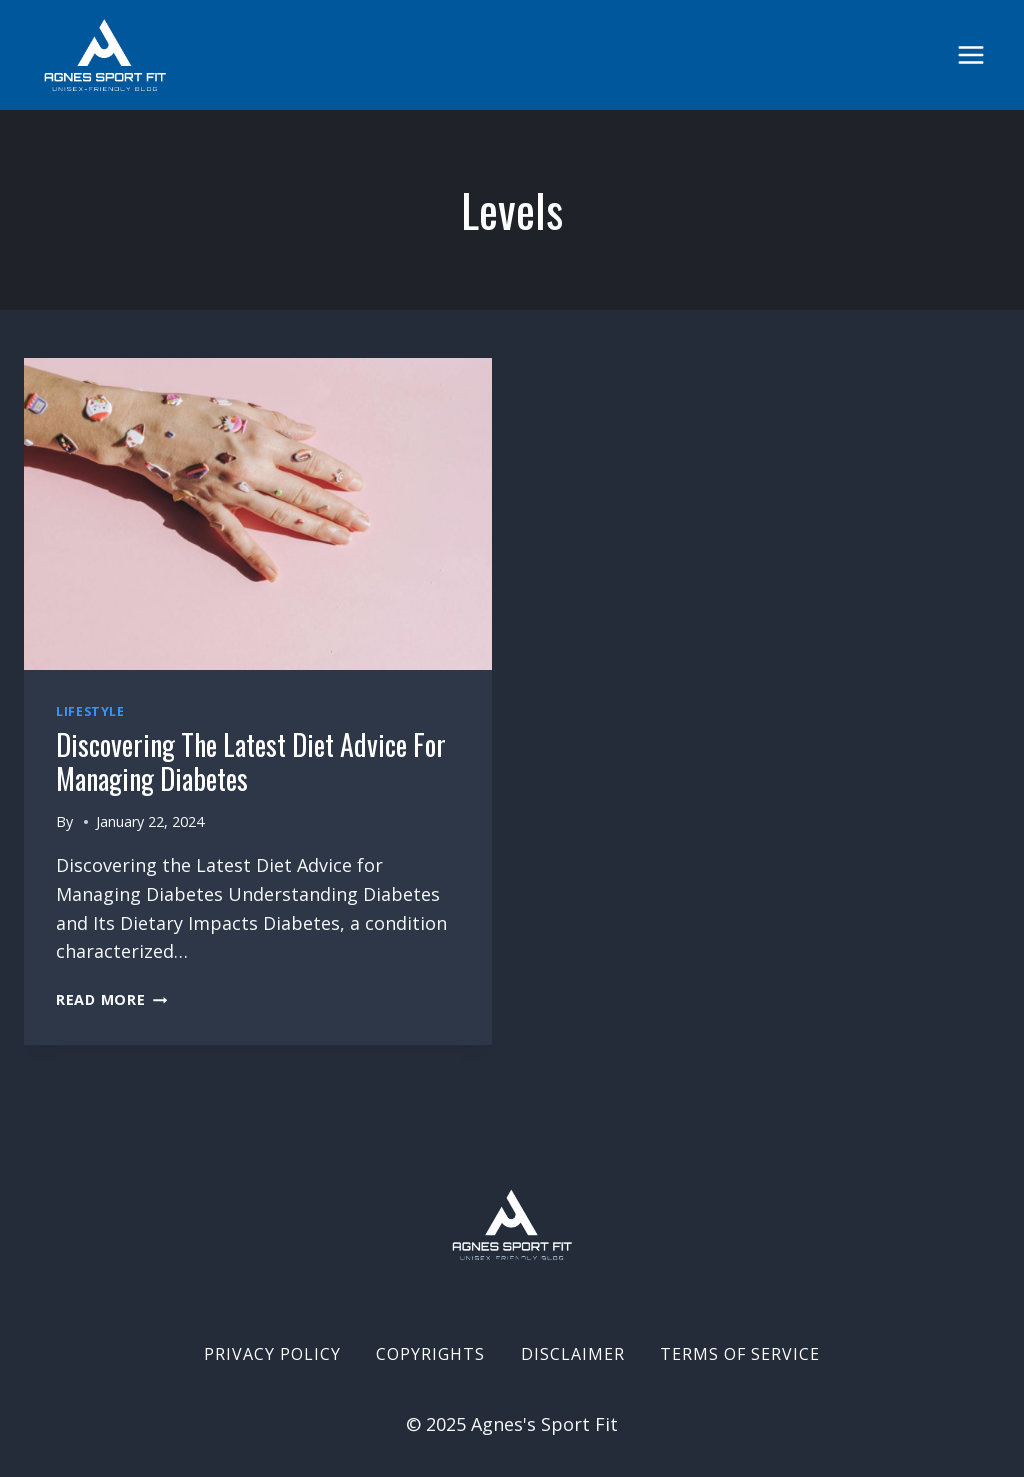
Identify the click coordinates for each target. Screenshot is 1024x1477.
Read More (111, 999)
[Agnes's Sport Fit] (105, 55)
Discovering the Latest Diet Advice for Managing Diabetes (251, 761)
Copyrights (430, 1354)
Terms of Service (740, 1354)
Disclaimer (573, 1354)
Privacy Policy (272, 1354)
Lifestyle (90, 711)
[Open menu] (970, 54)
